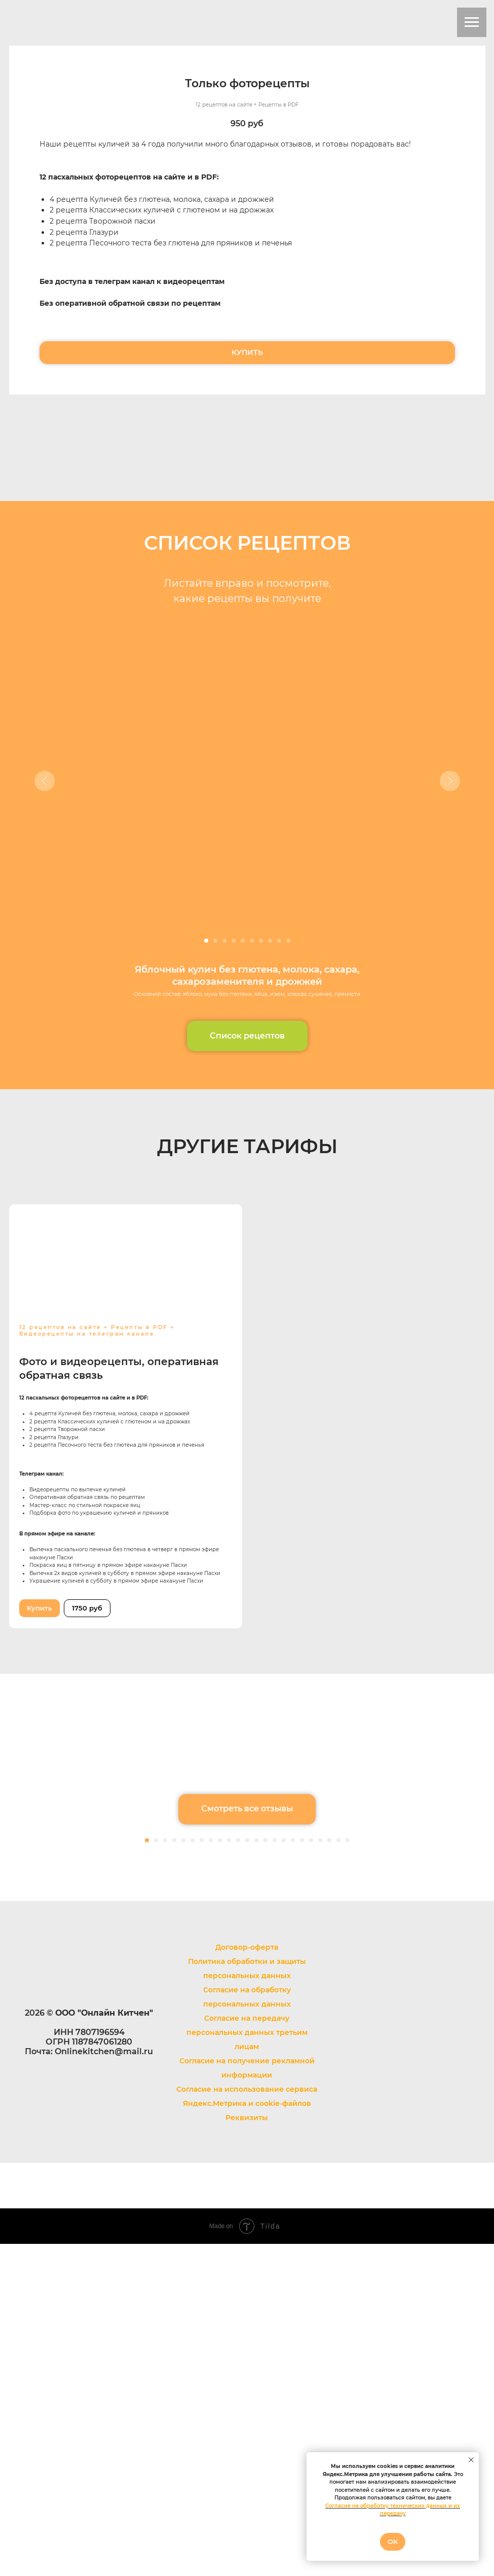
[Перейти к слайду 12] (247, 2172)
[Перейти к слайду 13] (256, 2172)
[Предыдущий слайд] (44, 781)
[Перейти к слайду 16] (284, 2172)
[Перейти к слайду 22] (338, 2172)
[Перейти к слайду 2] (215, 941)
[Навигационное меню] (472, 22)
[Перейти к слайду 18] (302, 2172)
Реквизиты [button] (246, 2449)
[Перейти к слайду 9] (279, 941)
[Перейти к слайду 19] (311, 2172)
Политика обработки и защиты (247, 2293)
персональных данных (247, 2307)
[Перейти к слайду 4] (234, 941)
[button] (247, 1036)
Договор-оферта (246, 2279)
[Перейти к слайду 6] (252, 941)
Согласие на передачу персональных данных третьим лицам (247, 2364)
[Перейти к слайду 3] (224, 941)
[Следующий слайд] (450, 781)
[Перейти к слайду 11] (238, 2172)
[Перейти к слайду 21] (329, 2172)
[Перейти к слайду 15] (275, 2172)
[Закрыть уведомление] (471, 2460)
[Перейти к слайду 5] (243, 941)
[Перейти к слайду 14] (265, 2172)
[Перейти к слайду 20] (320, 2172)
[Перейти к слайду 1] (206, 941)
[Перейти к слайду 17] (293, 2172)
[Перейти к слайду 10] (288, 941)
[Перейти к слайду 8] (270, 941)
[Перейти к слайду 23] (348, 2172)
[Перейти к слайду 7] (261, 941)
